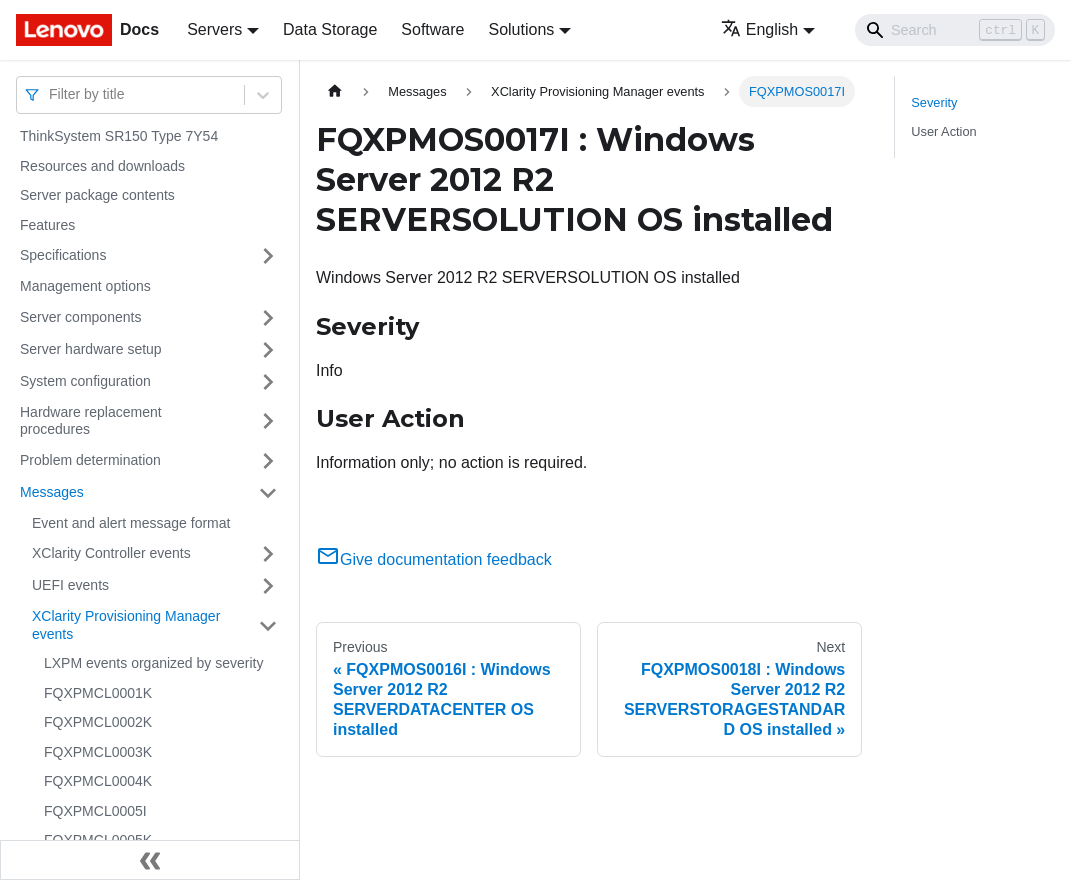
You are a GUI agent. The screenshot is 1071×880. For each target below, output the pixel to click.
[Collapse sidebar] (150, 860)
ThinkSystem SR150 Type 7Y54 (119, 136)
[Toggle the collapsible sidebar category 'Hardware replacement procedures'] (268, 421)
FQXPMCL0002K (98, 722)
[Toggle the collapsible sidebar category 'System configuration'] (268, 382)
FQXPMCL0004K (98, 781)
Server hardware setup (91, 349)
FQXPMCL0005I (95, 811)
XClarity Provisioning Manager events (126, 625)
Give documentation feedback (434, 559)
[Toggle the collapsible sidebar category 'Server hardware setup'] (268, 350)
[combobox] (51, 94)
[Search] (955, 30)
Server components (80, 317)
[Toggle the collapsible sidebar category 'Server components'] (268, 318)
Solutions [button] (521, 29)
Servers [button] (214, 29)
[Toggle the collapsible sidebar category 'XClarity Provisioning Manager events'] (268, 625)
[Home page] (335, 91)
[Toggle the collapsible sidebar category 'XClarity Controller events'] (268, 554)
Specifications (63, 255)
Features (47, 225)
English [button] (759, 29)
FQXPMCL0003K (98, 752)
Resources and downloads (102, 166)
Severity (934, 102)
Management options (85, 286)
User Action (943, 131)
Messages (52, 492)
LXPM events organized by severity (153, 663)
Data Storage (330, 29)
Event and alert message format (131, 523)
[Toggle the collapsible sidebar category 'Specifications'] (268, 256)
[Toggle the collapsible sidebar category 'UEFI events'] (268, 586)
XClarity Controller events (111, 553)
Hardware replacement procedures (91, 421)
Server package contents (97, 195)
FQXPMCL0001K (98, 693)
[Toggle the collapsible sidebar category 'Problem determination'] (268, 461)
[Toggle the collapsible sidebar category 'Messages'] (268, 493)
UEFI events (70, 585)
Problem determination (90, 460)
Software (432, 29)
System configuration (85, 381)
